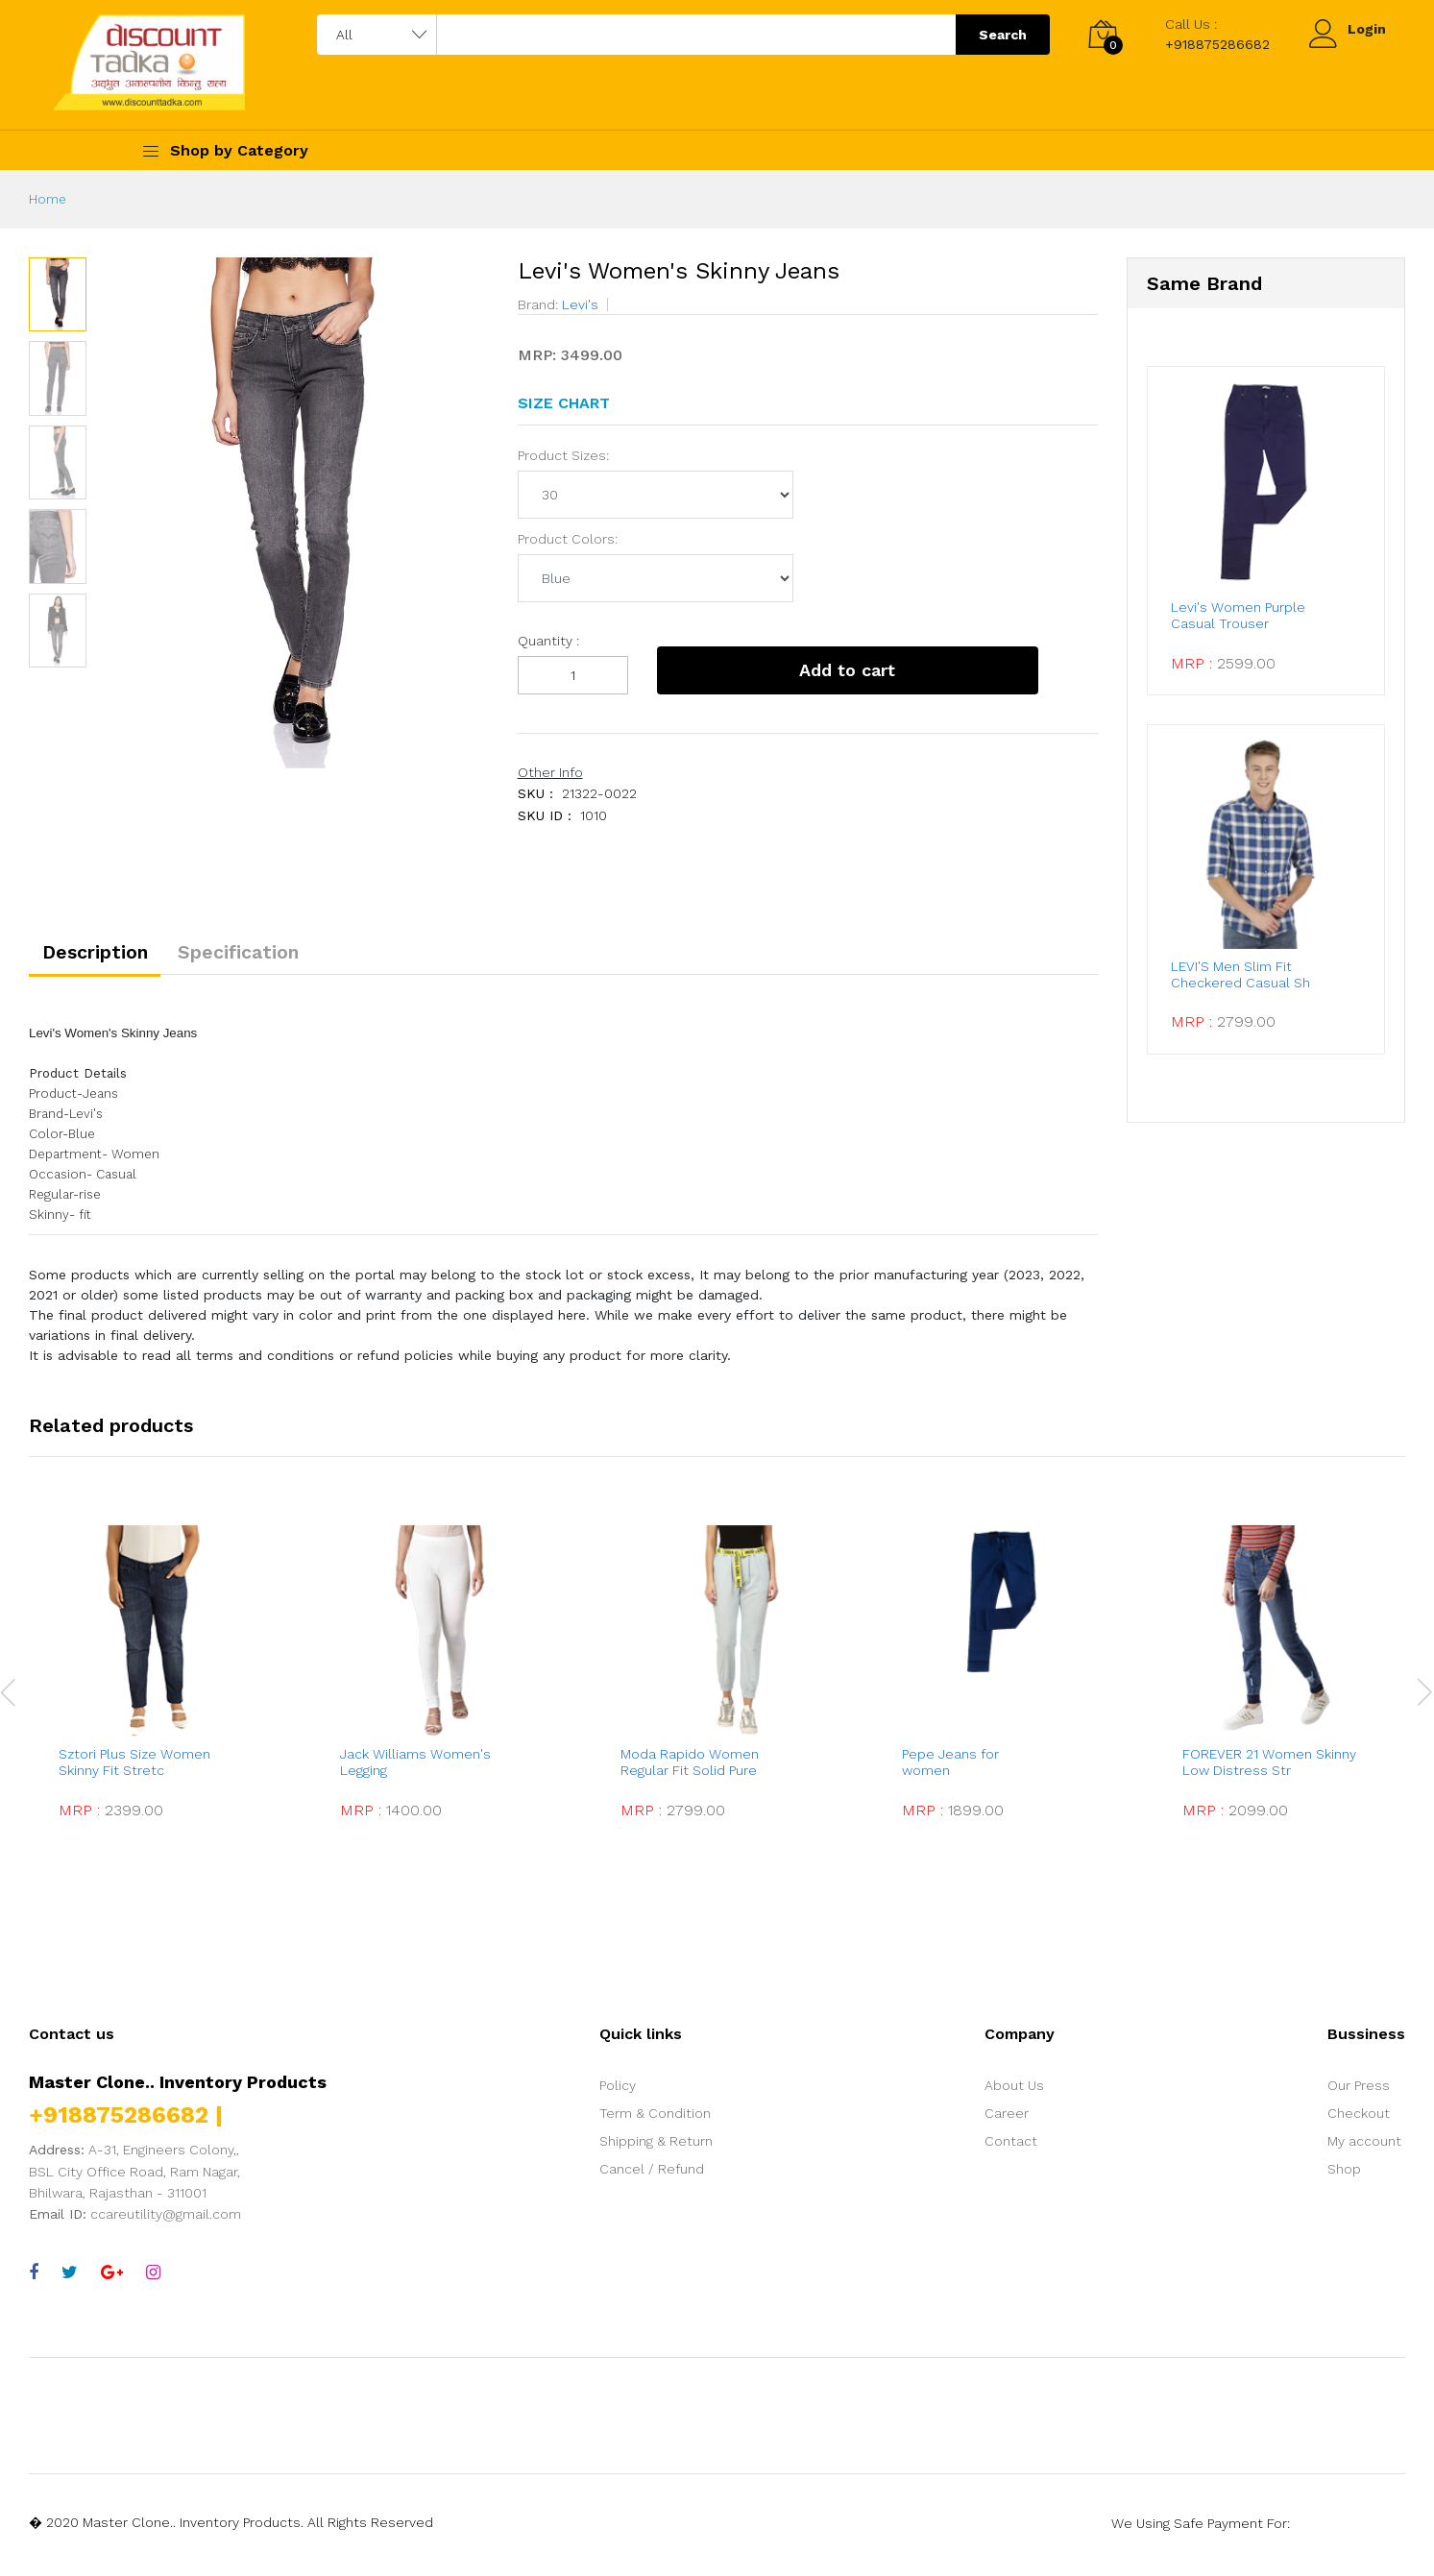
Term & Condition (655, 2118)
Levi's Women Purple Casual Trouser (1244, 609)
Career (1006, 2118)
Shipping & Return (656, 2146)
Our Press (1358, 2091)
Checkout (1358, 2118)
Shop (1344, 2174)
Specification (259, 955)
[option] (292, 512)
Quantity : (548, 640)
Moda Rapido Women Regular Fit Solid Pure (690, 1769)
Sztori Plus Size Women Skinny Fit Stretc (134, 1769)
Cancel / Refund (651, 2174)
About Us (1014, 2091)
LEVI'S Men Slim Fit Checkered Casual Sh (1248, 962)
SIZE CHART (564, 403)
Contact (1010, 2146)
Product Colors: (568, 539)
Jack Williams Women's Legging (415, 1769)
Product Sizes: (563, 455)
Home (48, 199)
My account (1364, 2146)
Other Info (550, 772)
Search (1003, 34)
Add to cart (802, 670)
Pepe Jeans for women (966, 1769)
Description (102, 955)
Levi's (578, 304)
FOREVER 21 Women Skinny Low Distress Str (1269, 1769)
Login (1367, 28)
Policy (617, 2091)
